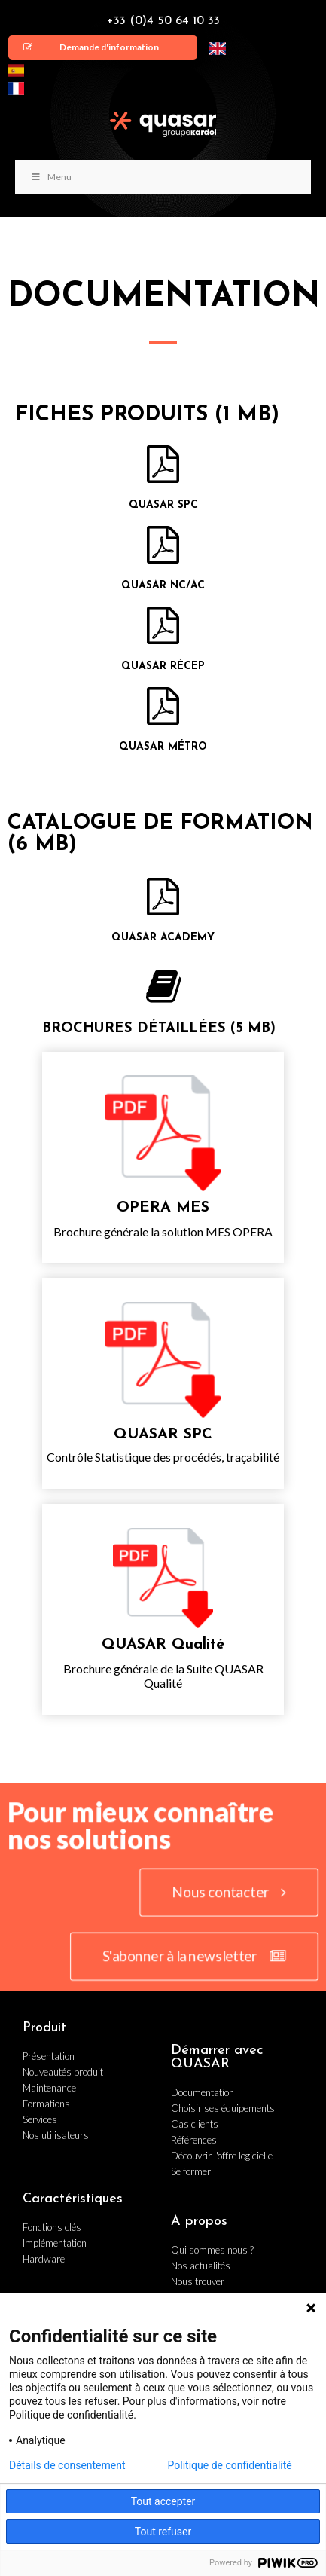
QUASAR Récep (163, 666)
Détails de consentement (67, 2465)
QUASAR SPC (163, 505)
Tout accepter (163, 2501)
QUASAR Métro (163, 747)
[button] (102, 47)
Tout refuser (163, 2532)
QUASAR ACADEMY (163, 937)
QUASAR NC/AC (163, 585)
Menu (51, 176)
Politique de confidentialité (230, 2465)
